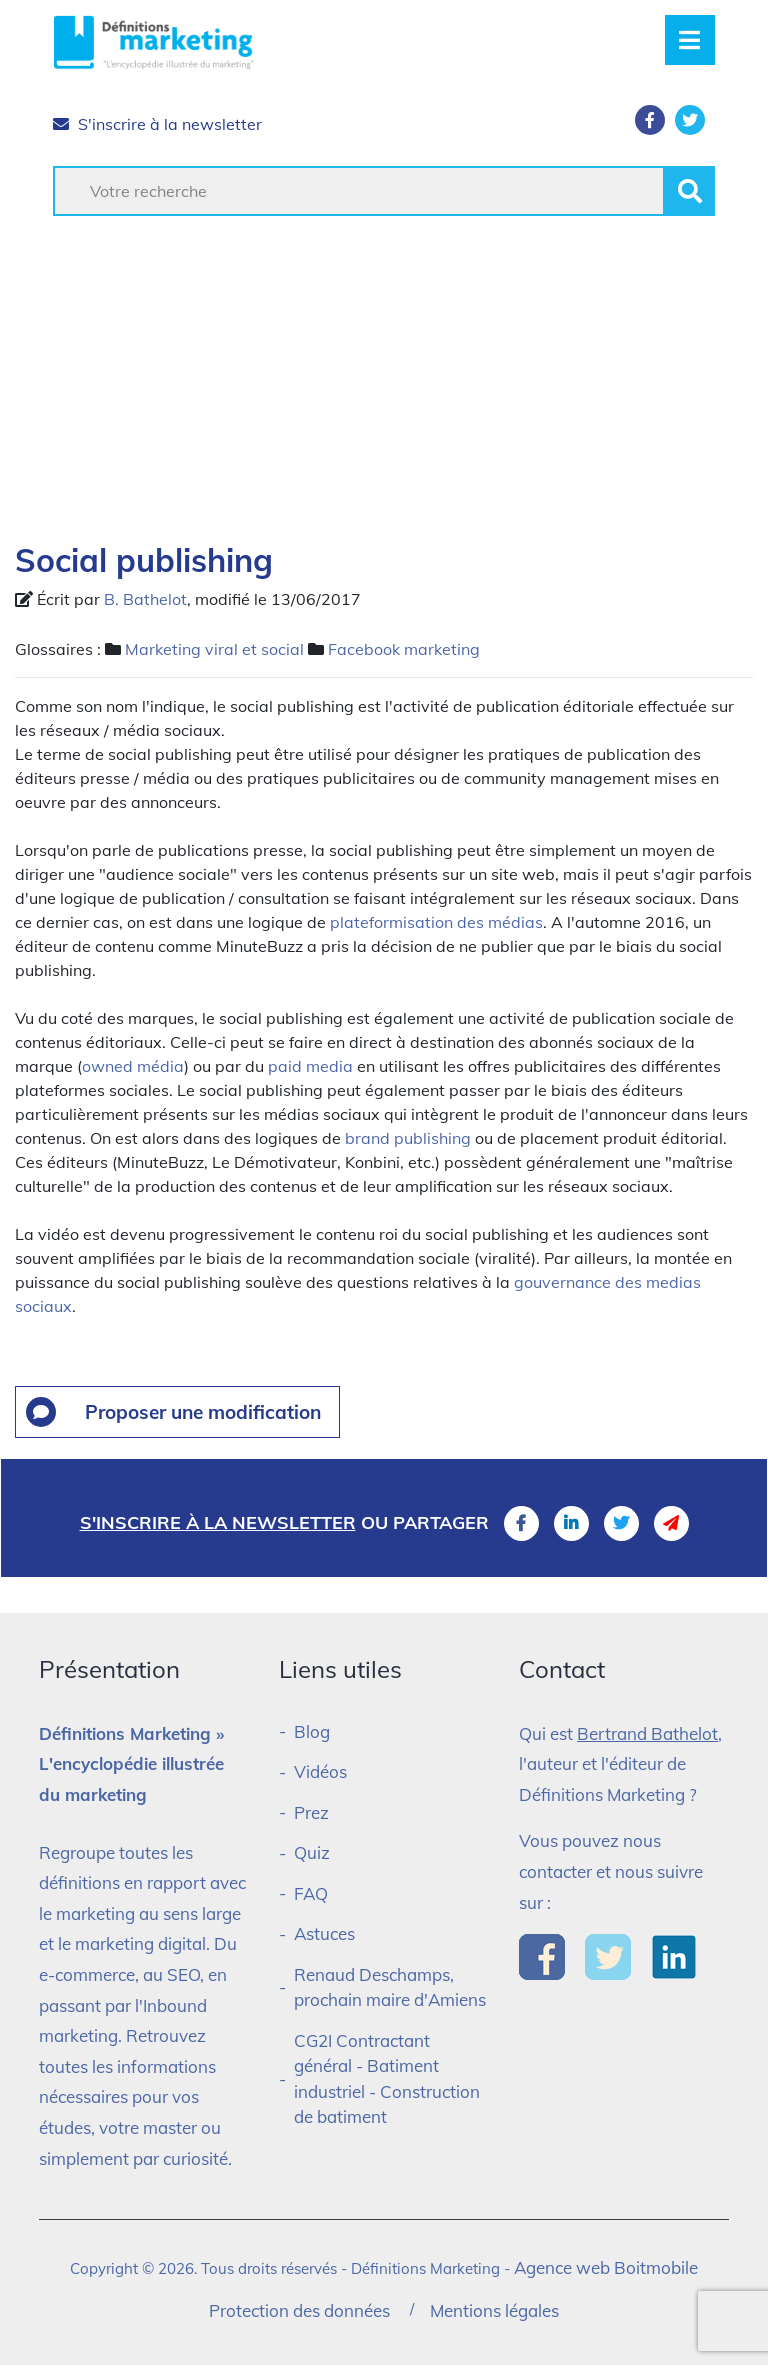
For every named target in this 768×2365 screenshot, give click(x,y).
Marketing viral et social (214, 649)
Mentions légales (494, 2310)
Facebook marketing (404, 649)
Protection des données (299, 2310)
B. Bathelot (145, 599)
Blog (312, 1731)
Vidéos (320, 1771)
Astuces (324, 1933)
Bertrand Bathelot (647, 1733)
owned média (133, 1066)
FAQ (311, 1893)
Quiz (312, 1852)
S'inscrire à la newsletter (157, 124)
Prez (311, 1812)
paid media (310, 1066)
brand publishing (408, 1138)
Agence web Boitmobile (606, 2267)
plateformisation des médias (436, 922)
